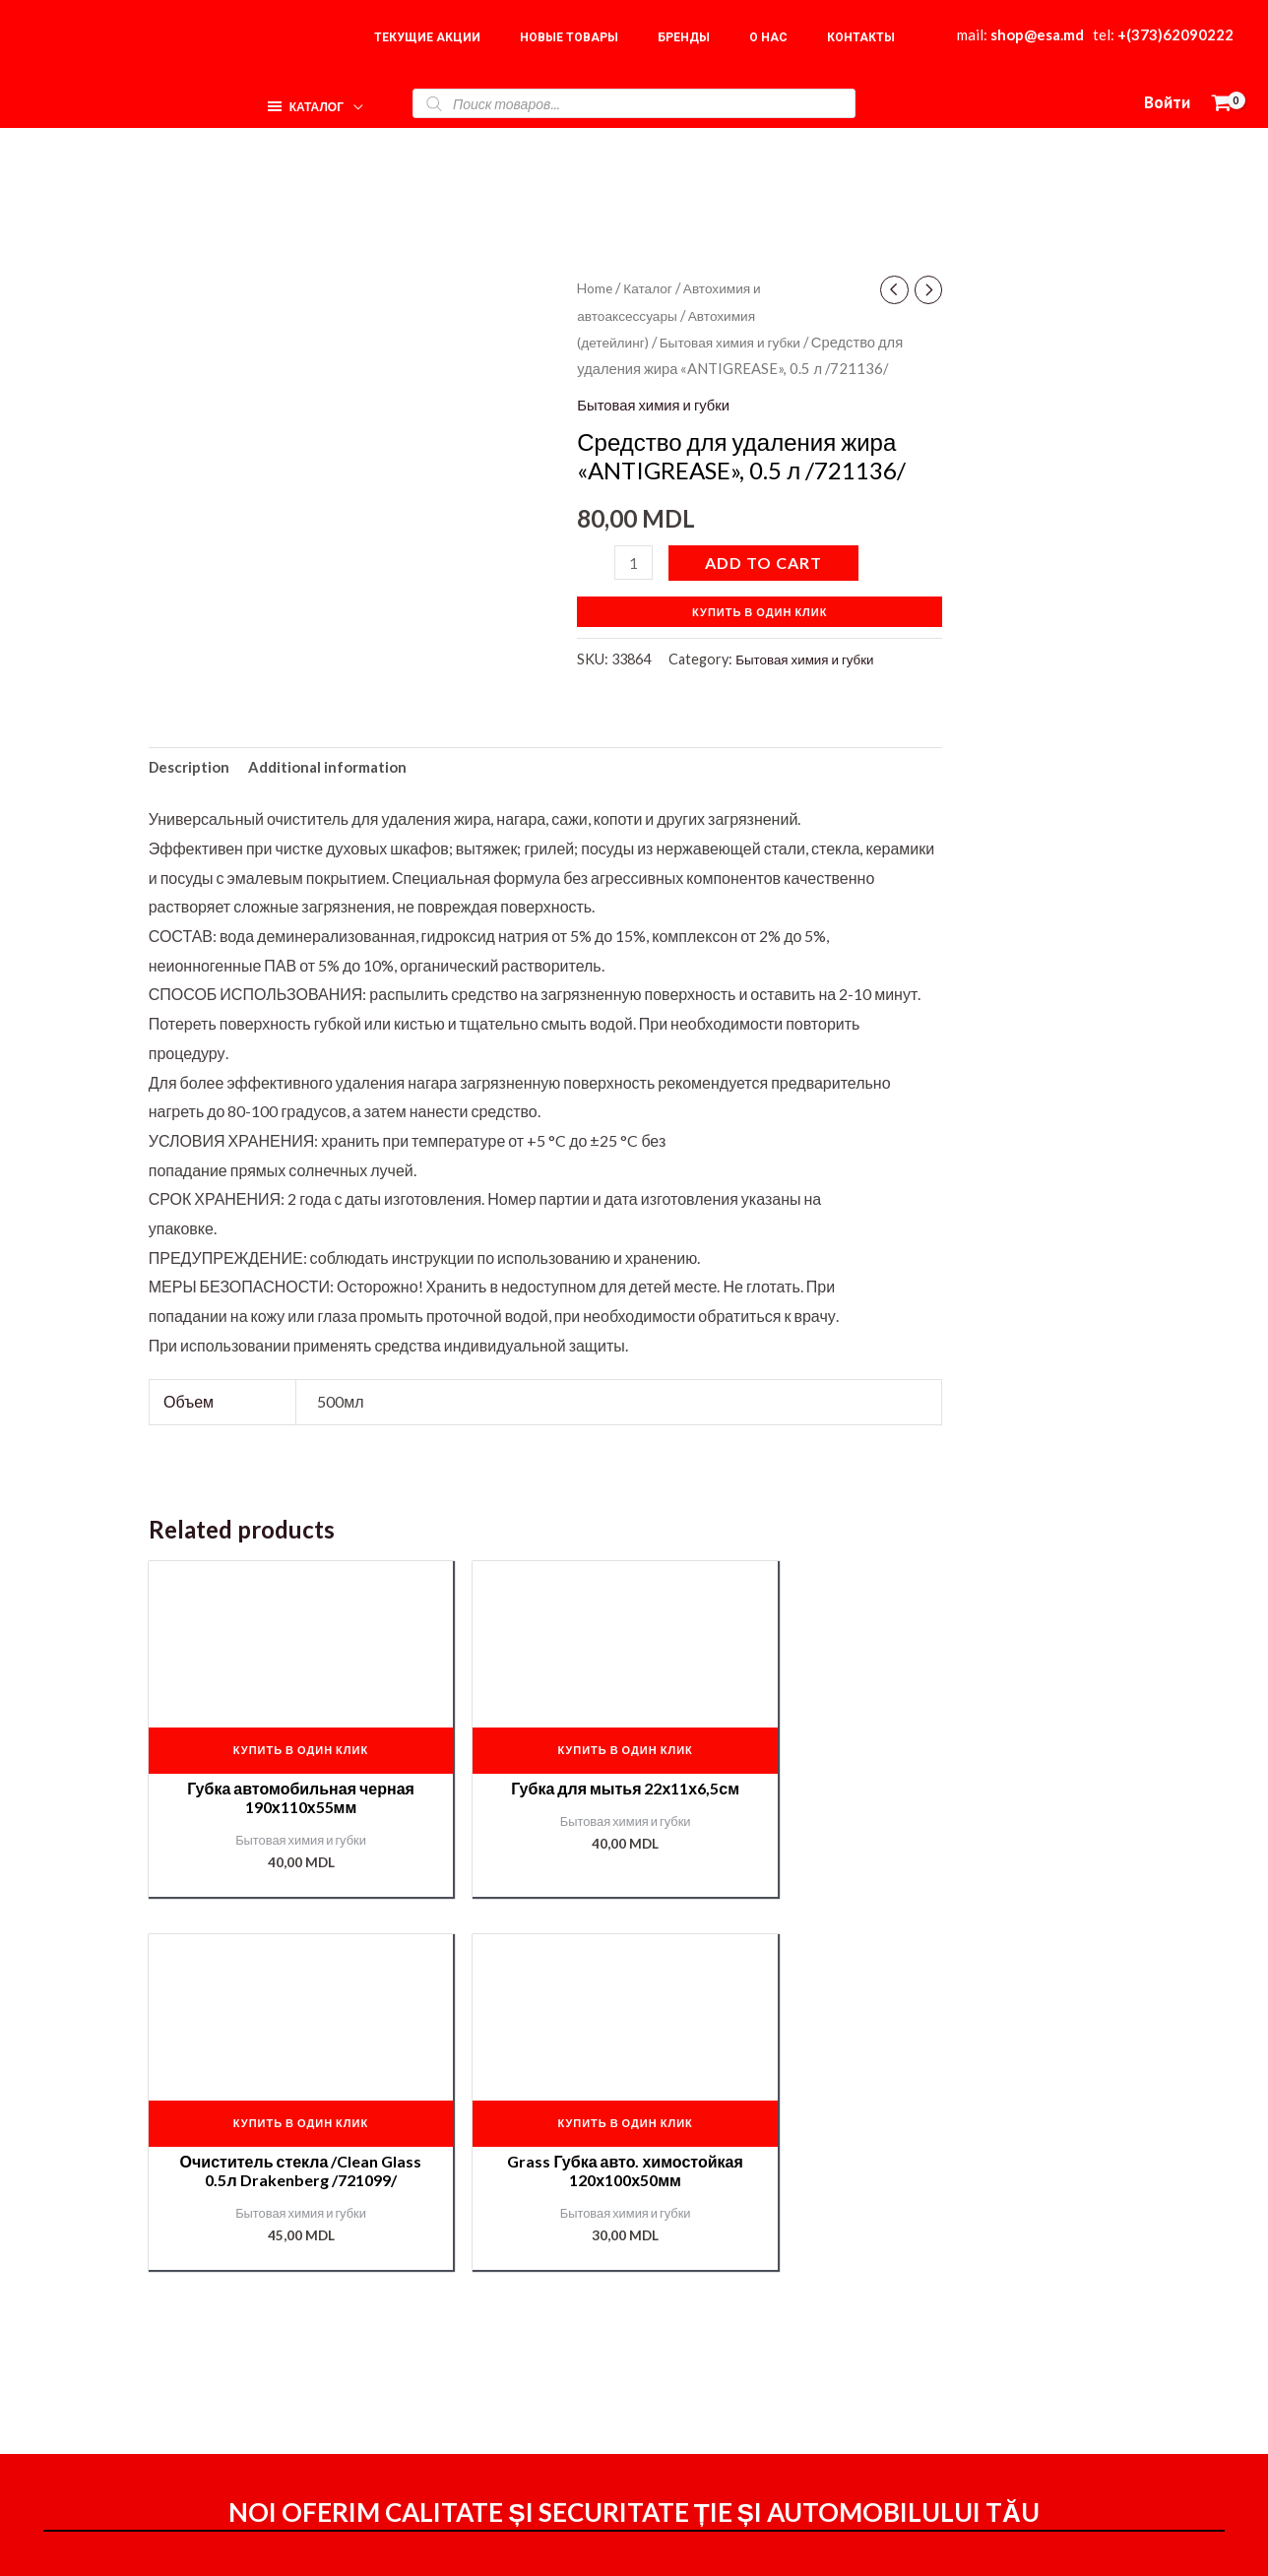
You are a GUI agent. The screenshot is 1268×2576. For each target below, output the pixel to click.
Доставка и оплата (820, 2353)
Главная (1019, 2294)
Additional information (338, 769)
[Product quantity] (635, 562)
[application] (349, 98)
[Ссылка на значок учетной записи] (1167, 103)
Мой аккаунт (797, 2380)
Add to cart (766, 562)
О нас (1009, 2323)
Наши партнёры (1047, 2381)
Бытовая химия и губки (740, 341)
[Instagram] (885, 2544)
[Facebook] (843, 2544)
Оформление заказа (827, 2325)
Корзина (1019, 2353)
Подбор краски (1042, 2411)
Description (192, 769)
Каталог (652, 287)
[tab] (192, 769)
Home (596, 287)
